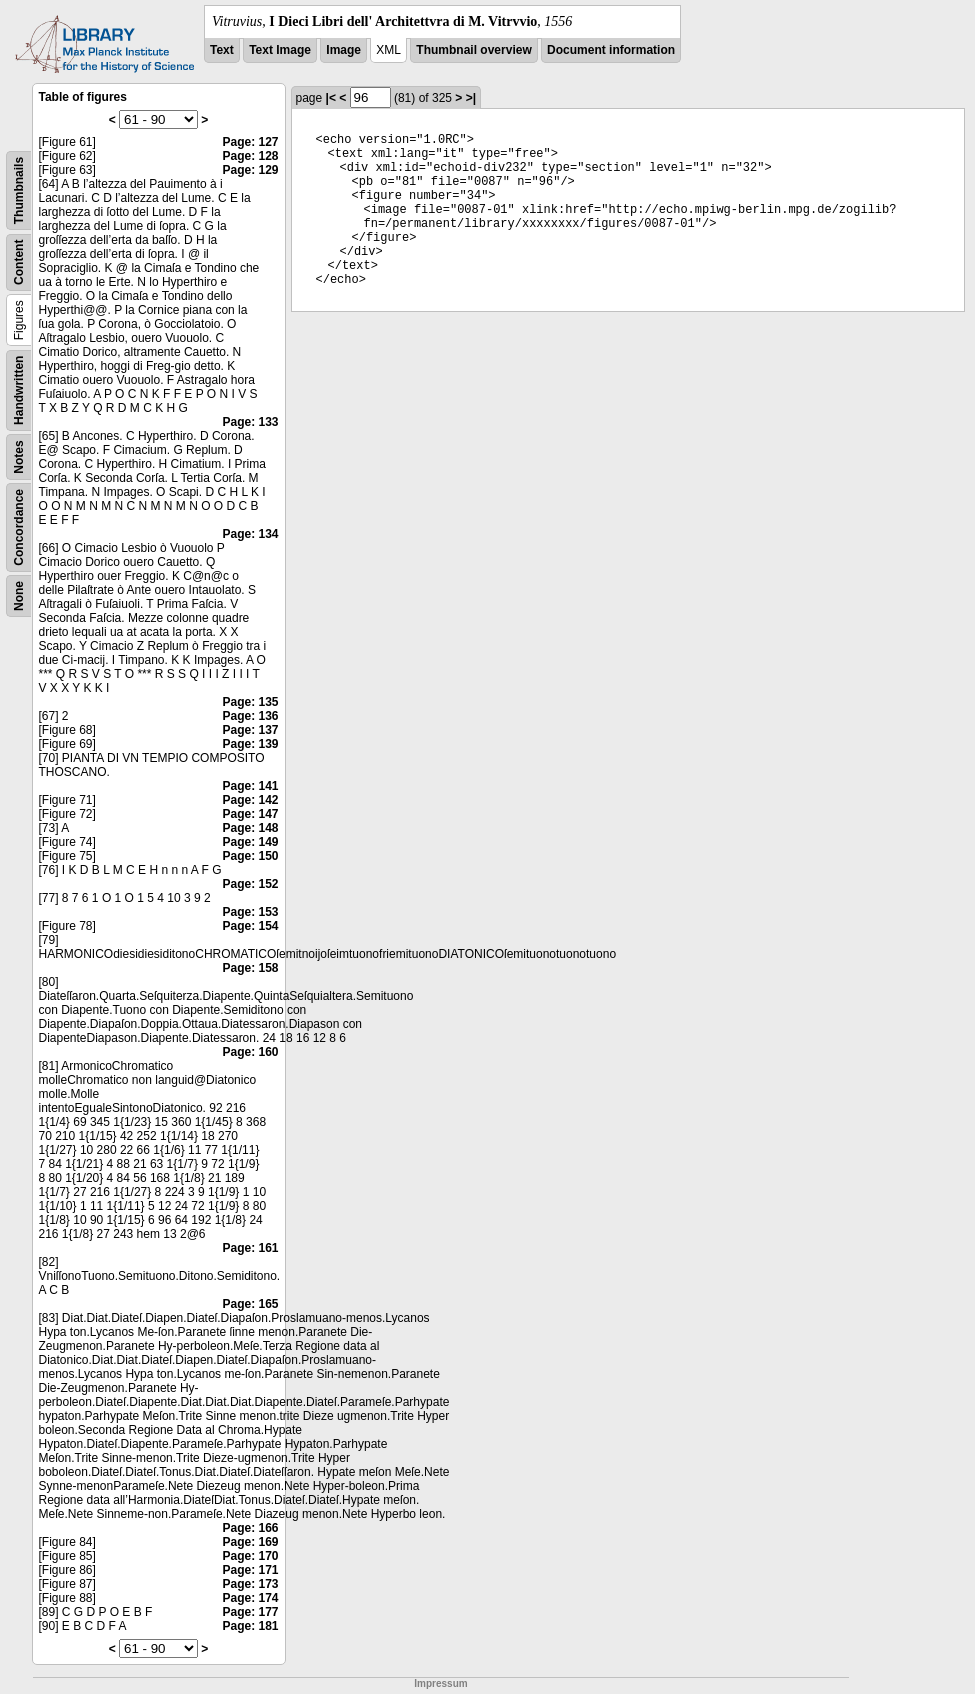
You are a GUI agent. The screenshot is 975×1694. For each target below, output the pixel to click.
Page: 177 (250, 1612)
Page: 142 (250, 800)
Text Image (280, 50)
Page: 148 (250, 828)
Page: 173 (250, 1584)
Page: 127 (250, 142)
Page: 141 (250, 786)
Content (19, 262)
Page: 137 (250, 730)
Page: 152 (250, 884)
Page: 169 (250, 1542)
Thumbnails (19, 190)
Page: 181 (250, 1626)
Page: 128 (250, 156)
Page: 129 (250, 170)
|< (331, 98)
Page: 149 (250, 842)
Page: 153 (250, 912)
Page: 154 (250, 926)
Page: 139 (250, 744)
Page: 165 (250, 1304)
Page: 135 (250, 702)
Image (343, 50)
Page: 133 (250, 422)
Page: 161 (250, 1248)
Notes (19, 456)
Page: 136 (250, 716)
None (19, 596)
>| (471, 98)
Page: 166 (250, 1528)
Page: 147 (250, 814)
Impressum (440, 1683)
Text (222, 50)
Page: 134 (250, 534)
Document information (611, 50)
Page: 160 (250, 1052)
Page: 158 (250, 968)
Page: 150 (250, 856)
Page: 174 (250, 1598)
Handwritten (19, 390)
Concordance (19, 527)
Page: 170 (250, 1556)
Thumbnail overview (473, 50)
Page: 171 (250, 1570)
